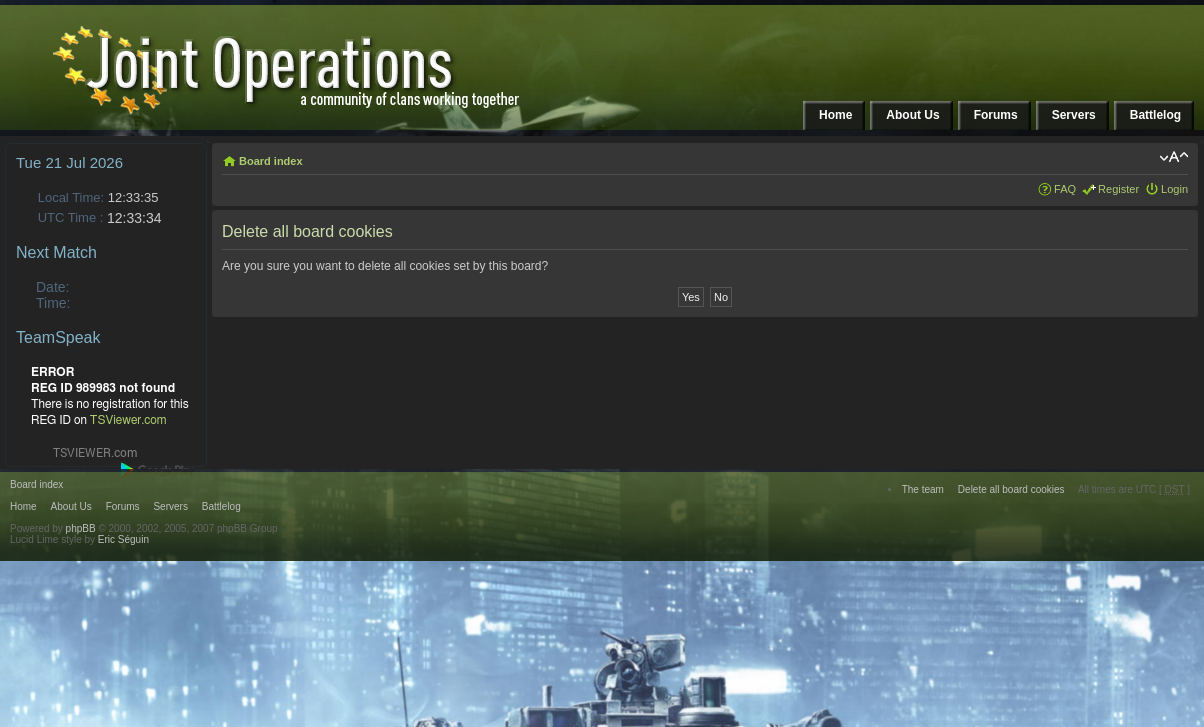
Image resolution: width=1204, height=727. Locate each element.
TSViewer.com (128, 420)
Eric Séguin (123, 539)
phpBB (81, 528)
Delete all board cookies (1011, 489)
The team (923, 489)
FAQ (1065, 189)
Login (1174, 189)
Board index (271, 161)
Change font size (1173, 157)
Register (1118, 189)
